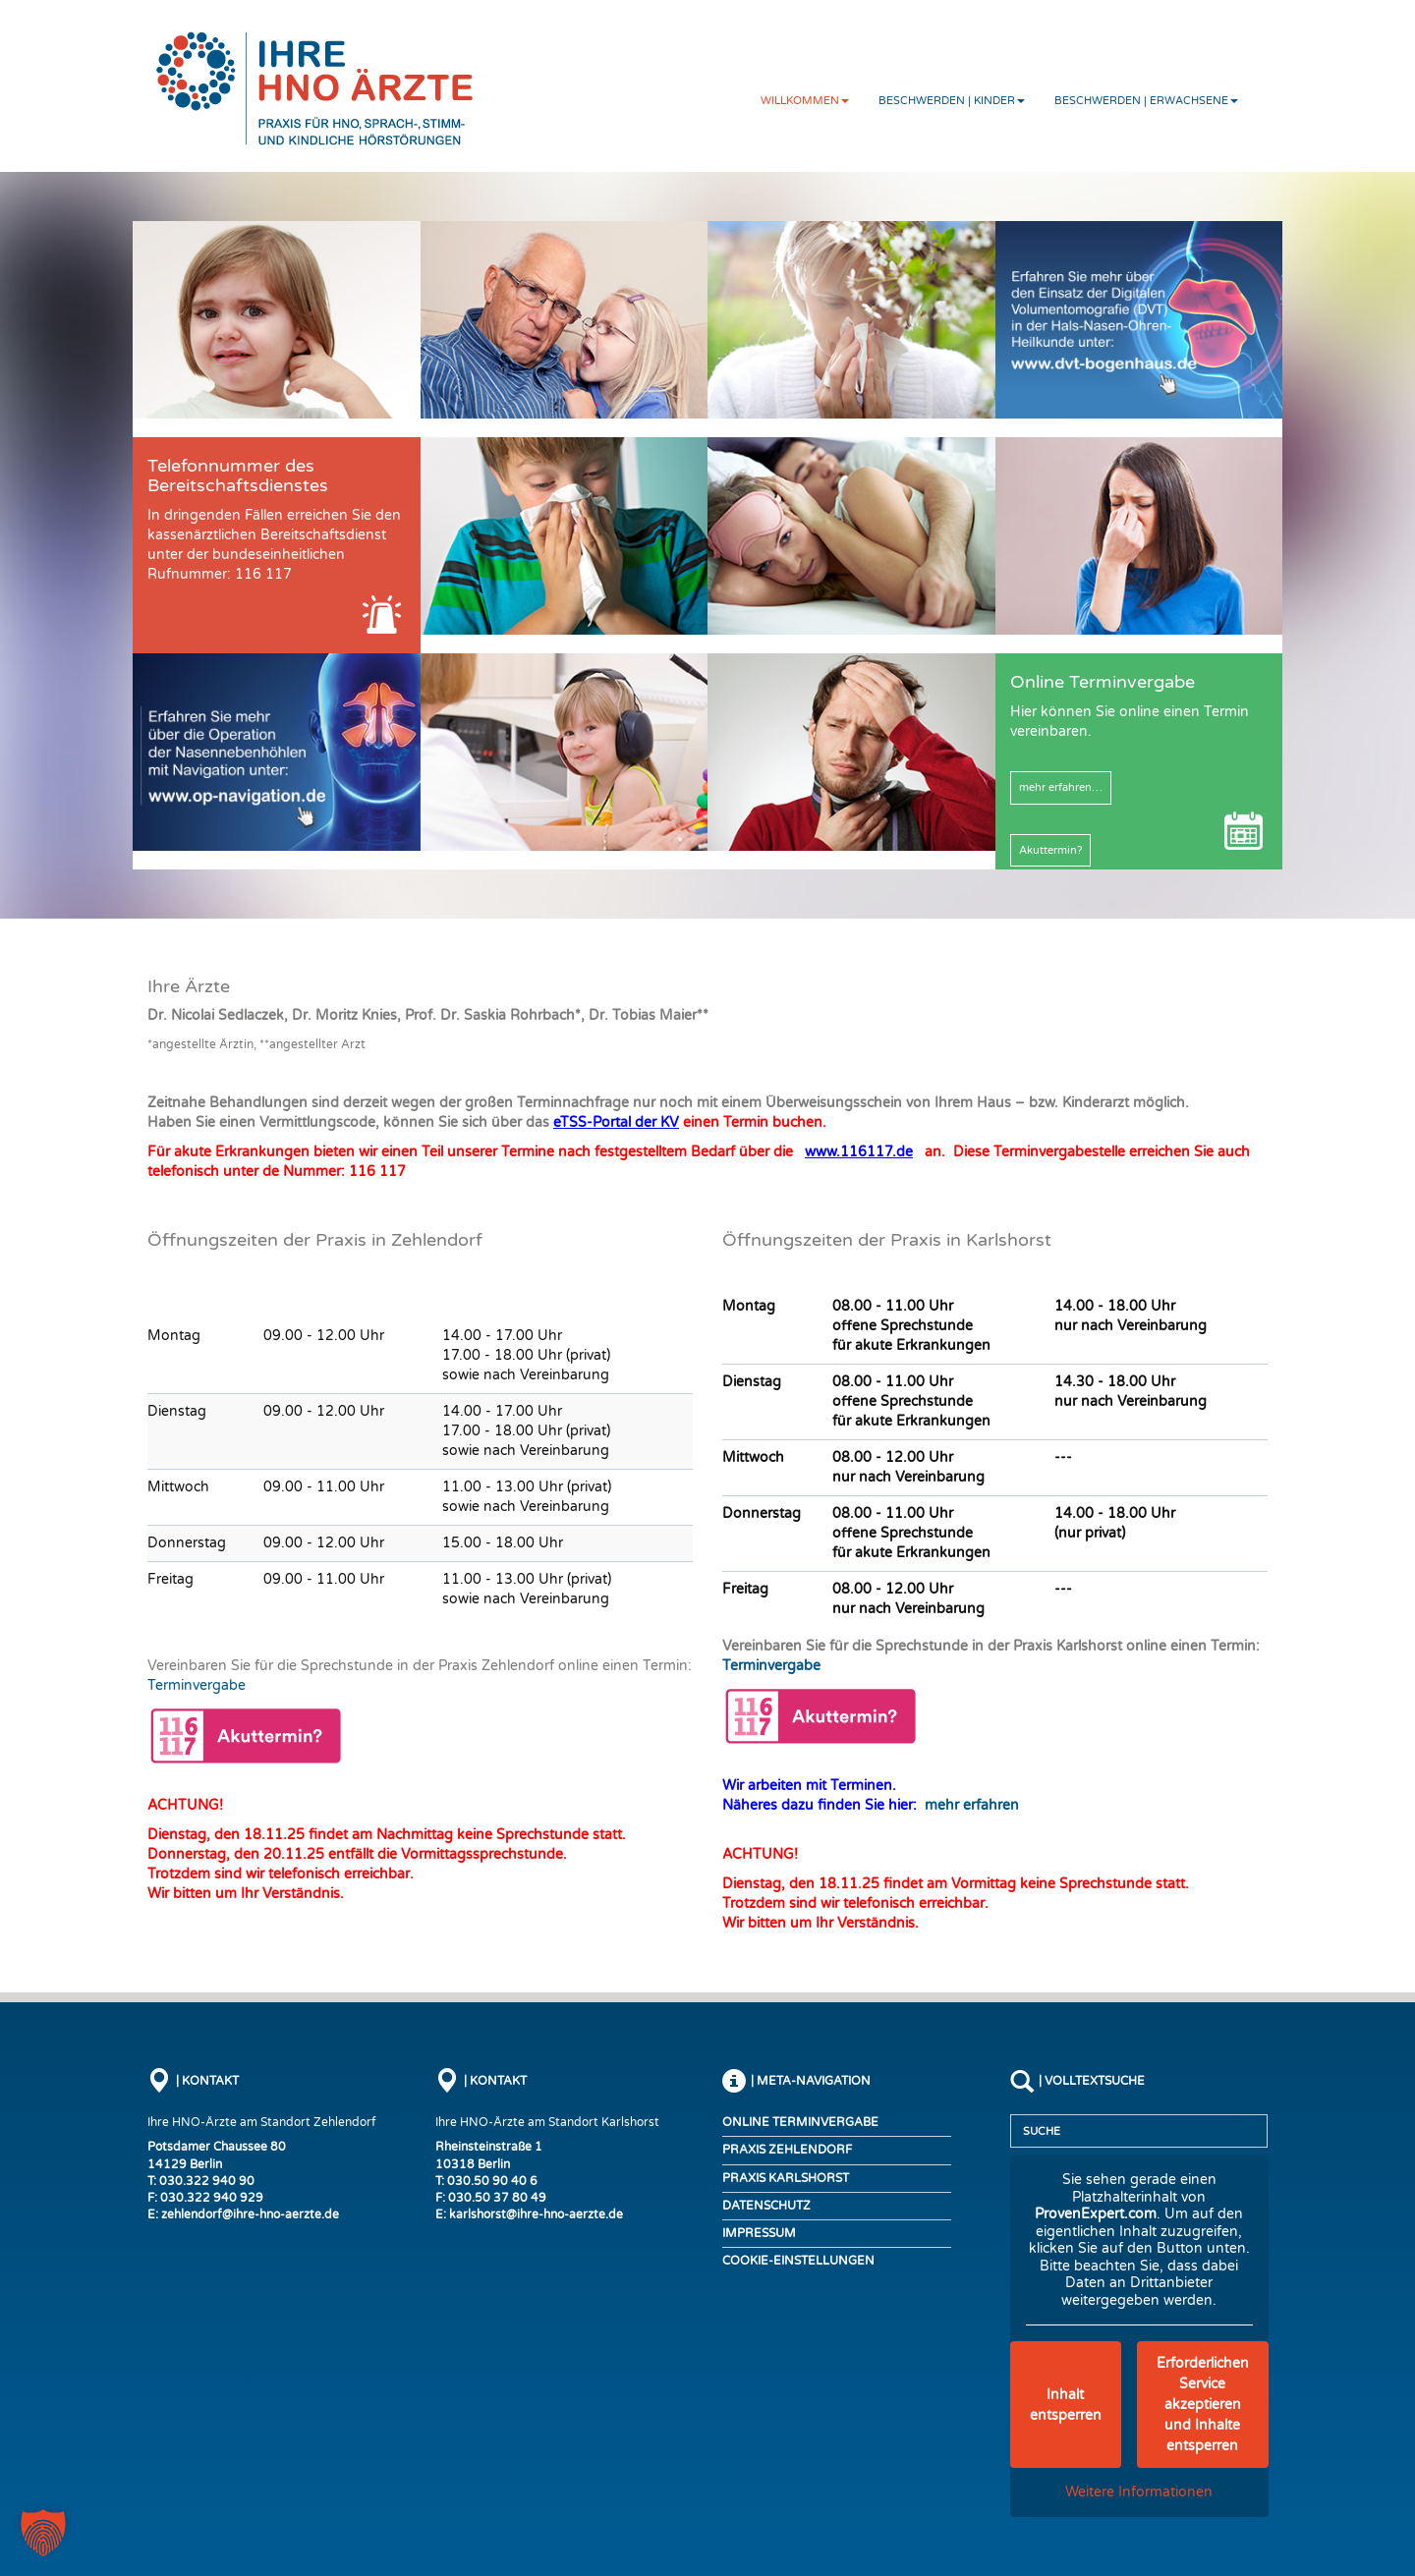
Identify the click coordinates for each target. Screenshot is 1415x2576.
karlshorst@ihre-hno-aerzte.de (536, 2214)
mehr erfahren (972, 1805)
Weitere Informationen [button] (1139, 2492)
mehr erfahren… (1061, 787)
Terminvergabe (196, 1685)
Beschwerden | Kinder (951, 100)
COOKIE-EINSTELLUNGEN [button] (798, 2261)
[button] (43, 2533)
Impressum (759, 2233)
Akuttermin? (1050, 850)
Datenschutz (766, 2205)
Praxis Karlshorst (785, 2178)
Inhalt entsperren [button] (1065, 2405)
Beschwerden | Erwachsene (1146, 100)
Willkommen (805, 100)
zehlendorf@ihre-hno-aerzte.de (250, 2214)
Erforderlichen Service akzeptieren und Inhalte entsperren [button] (1202, 2404)
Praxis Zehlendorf (787, 2149)
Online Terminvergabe (800, 2122)
